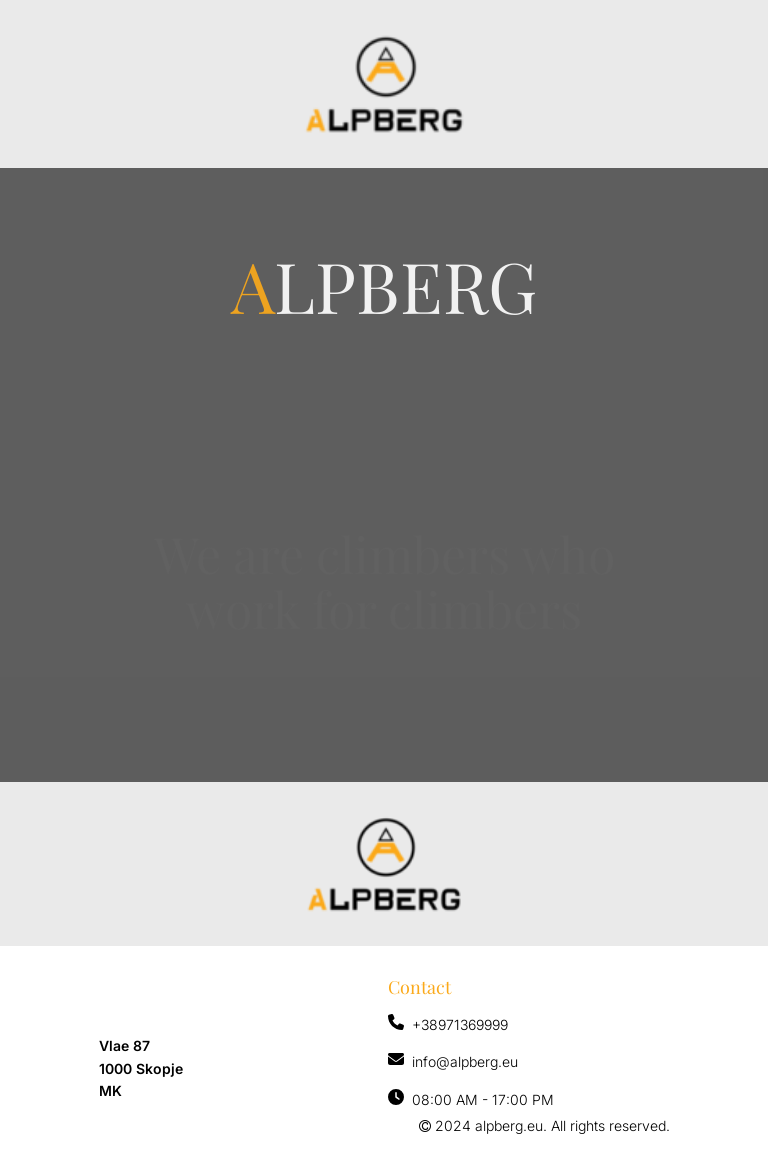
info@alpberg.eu (465, 1061)
